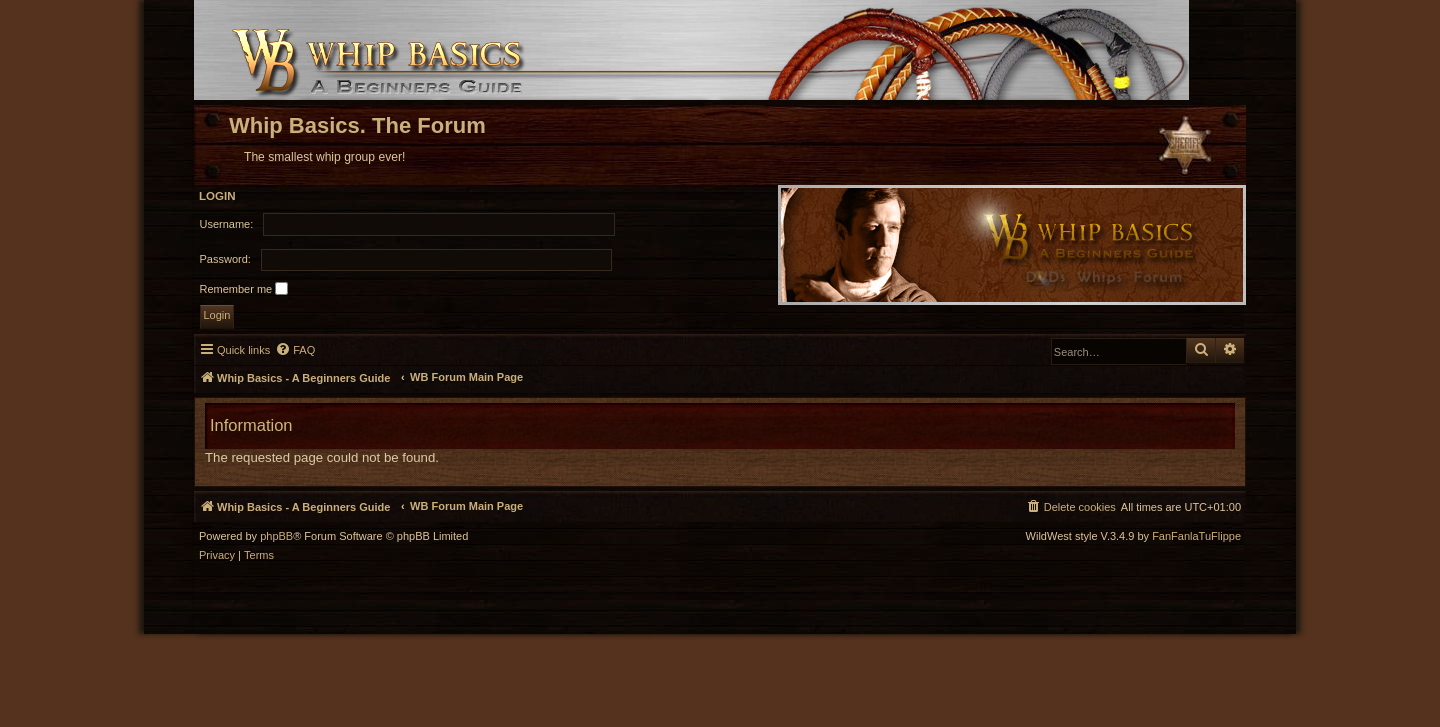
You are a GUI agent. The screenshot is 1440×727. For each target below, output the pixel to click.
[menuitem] (295, 350)
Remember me (244, 288)
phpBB (276, 536)
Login (217, 196)
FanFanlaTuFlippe (1196, 536)
